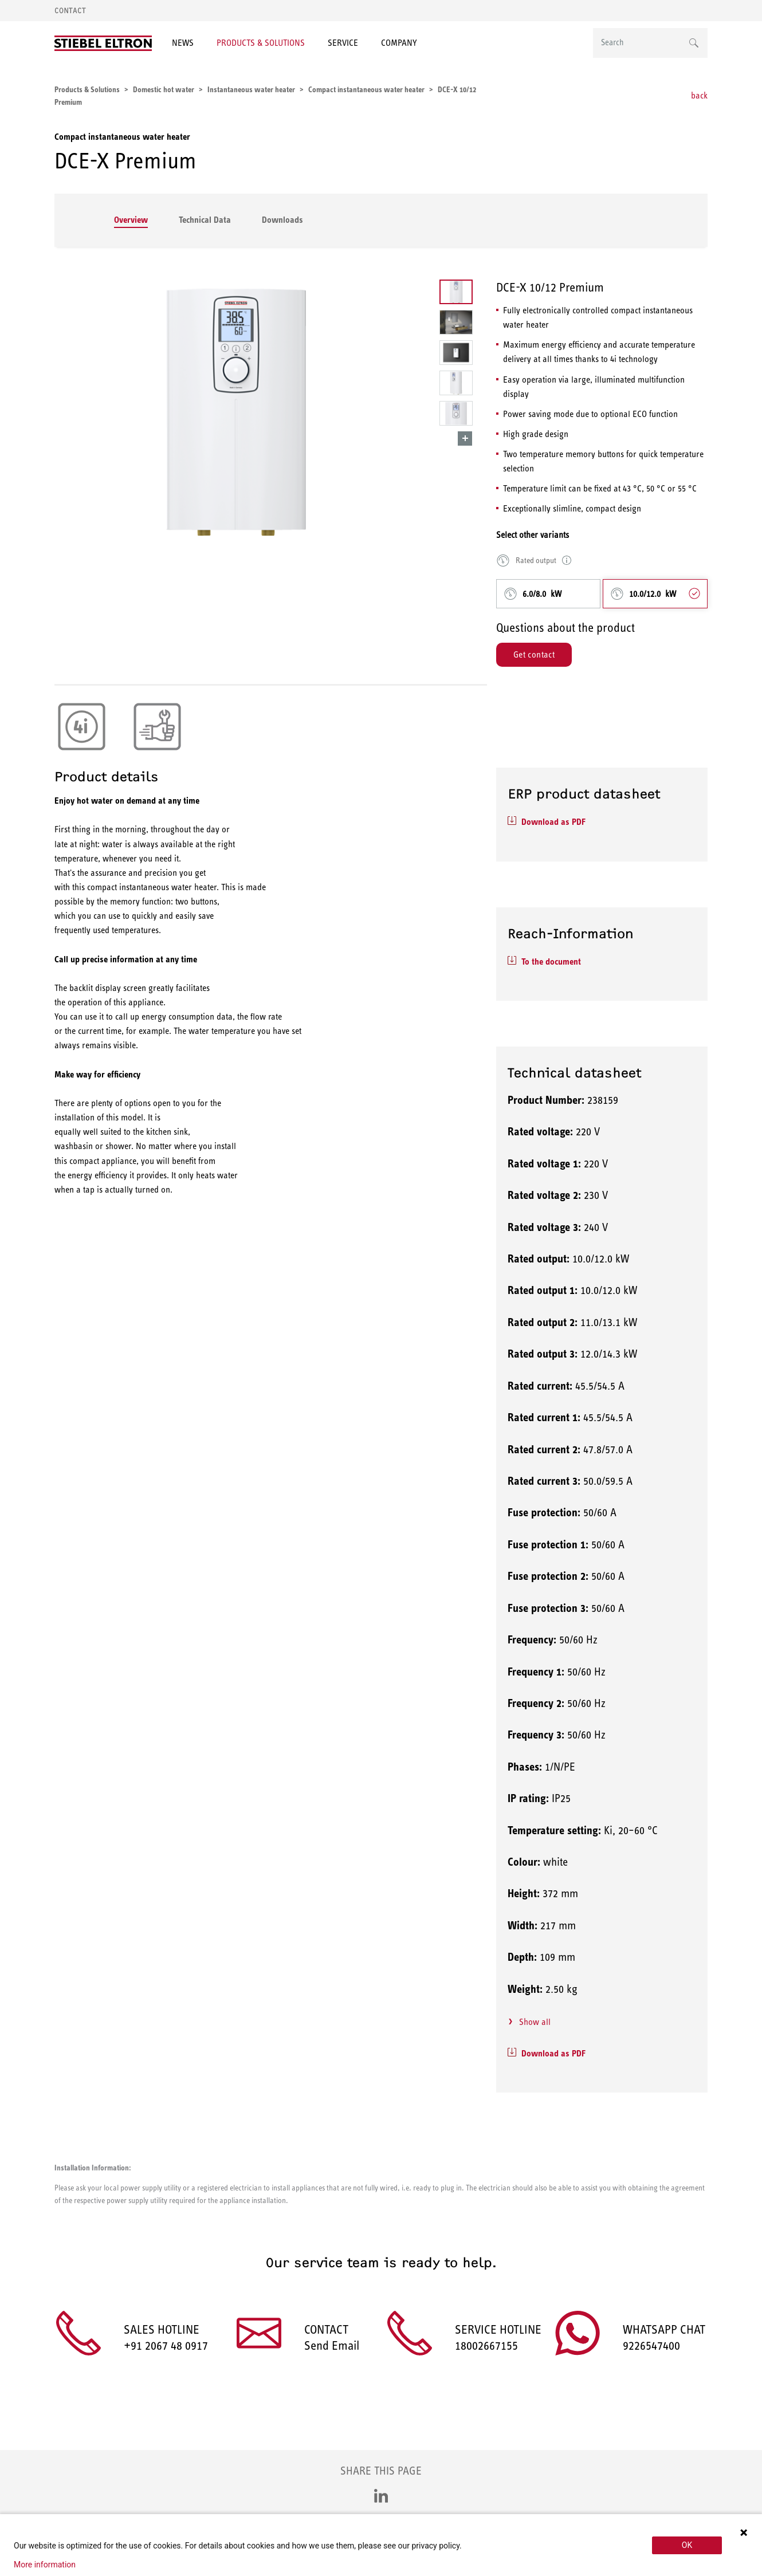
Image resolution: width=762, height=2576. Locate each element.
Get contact (534, 654)
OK (687, 2545)
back (699, 95)
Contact (70, 10)
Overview (131, 219)
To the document (551, 961)
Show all (535, 2022)
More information (45, 2564)
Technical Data (205, 219)
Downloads (282, 219)
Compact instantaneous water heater (122, 136)
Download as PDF (553, 821)
